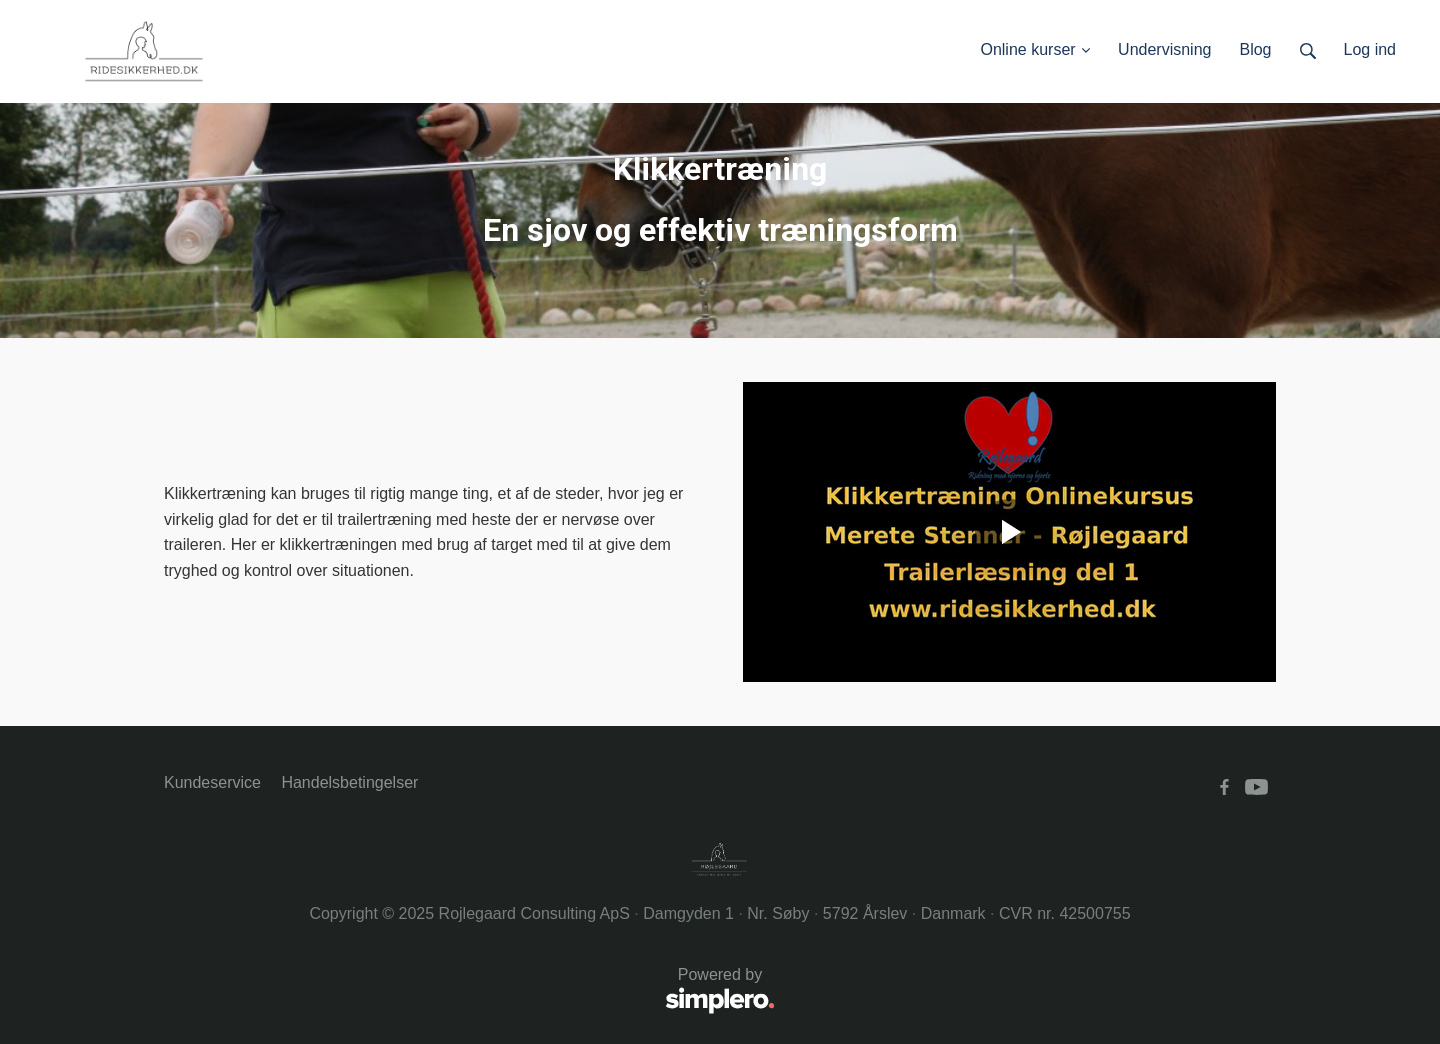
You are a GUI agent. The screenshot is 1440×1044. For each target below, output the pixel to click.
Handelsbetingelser (349, 782)
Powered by (469, 991)
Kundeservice (212, 782)
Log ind (1370, 49)
